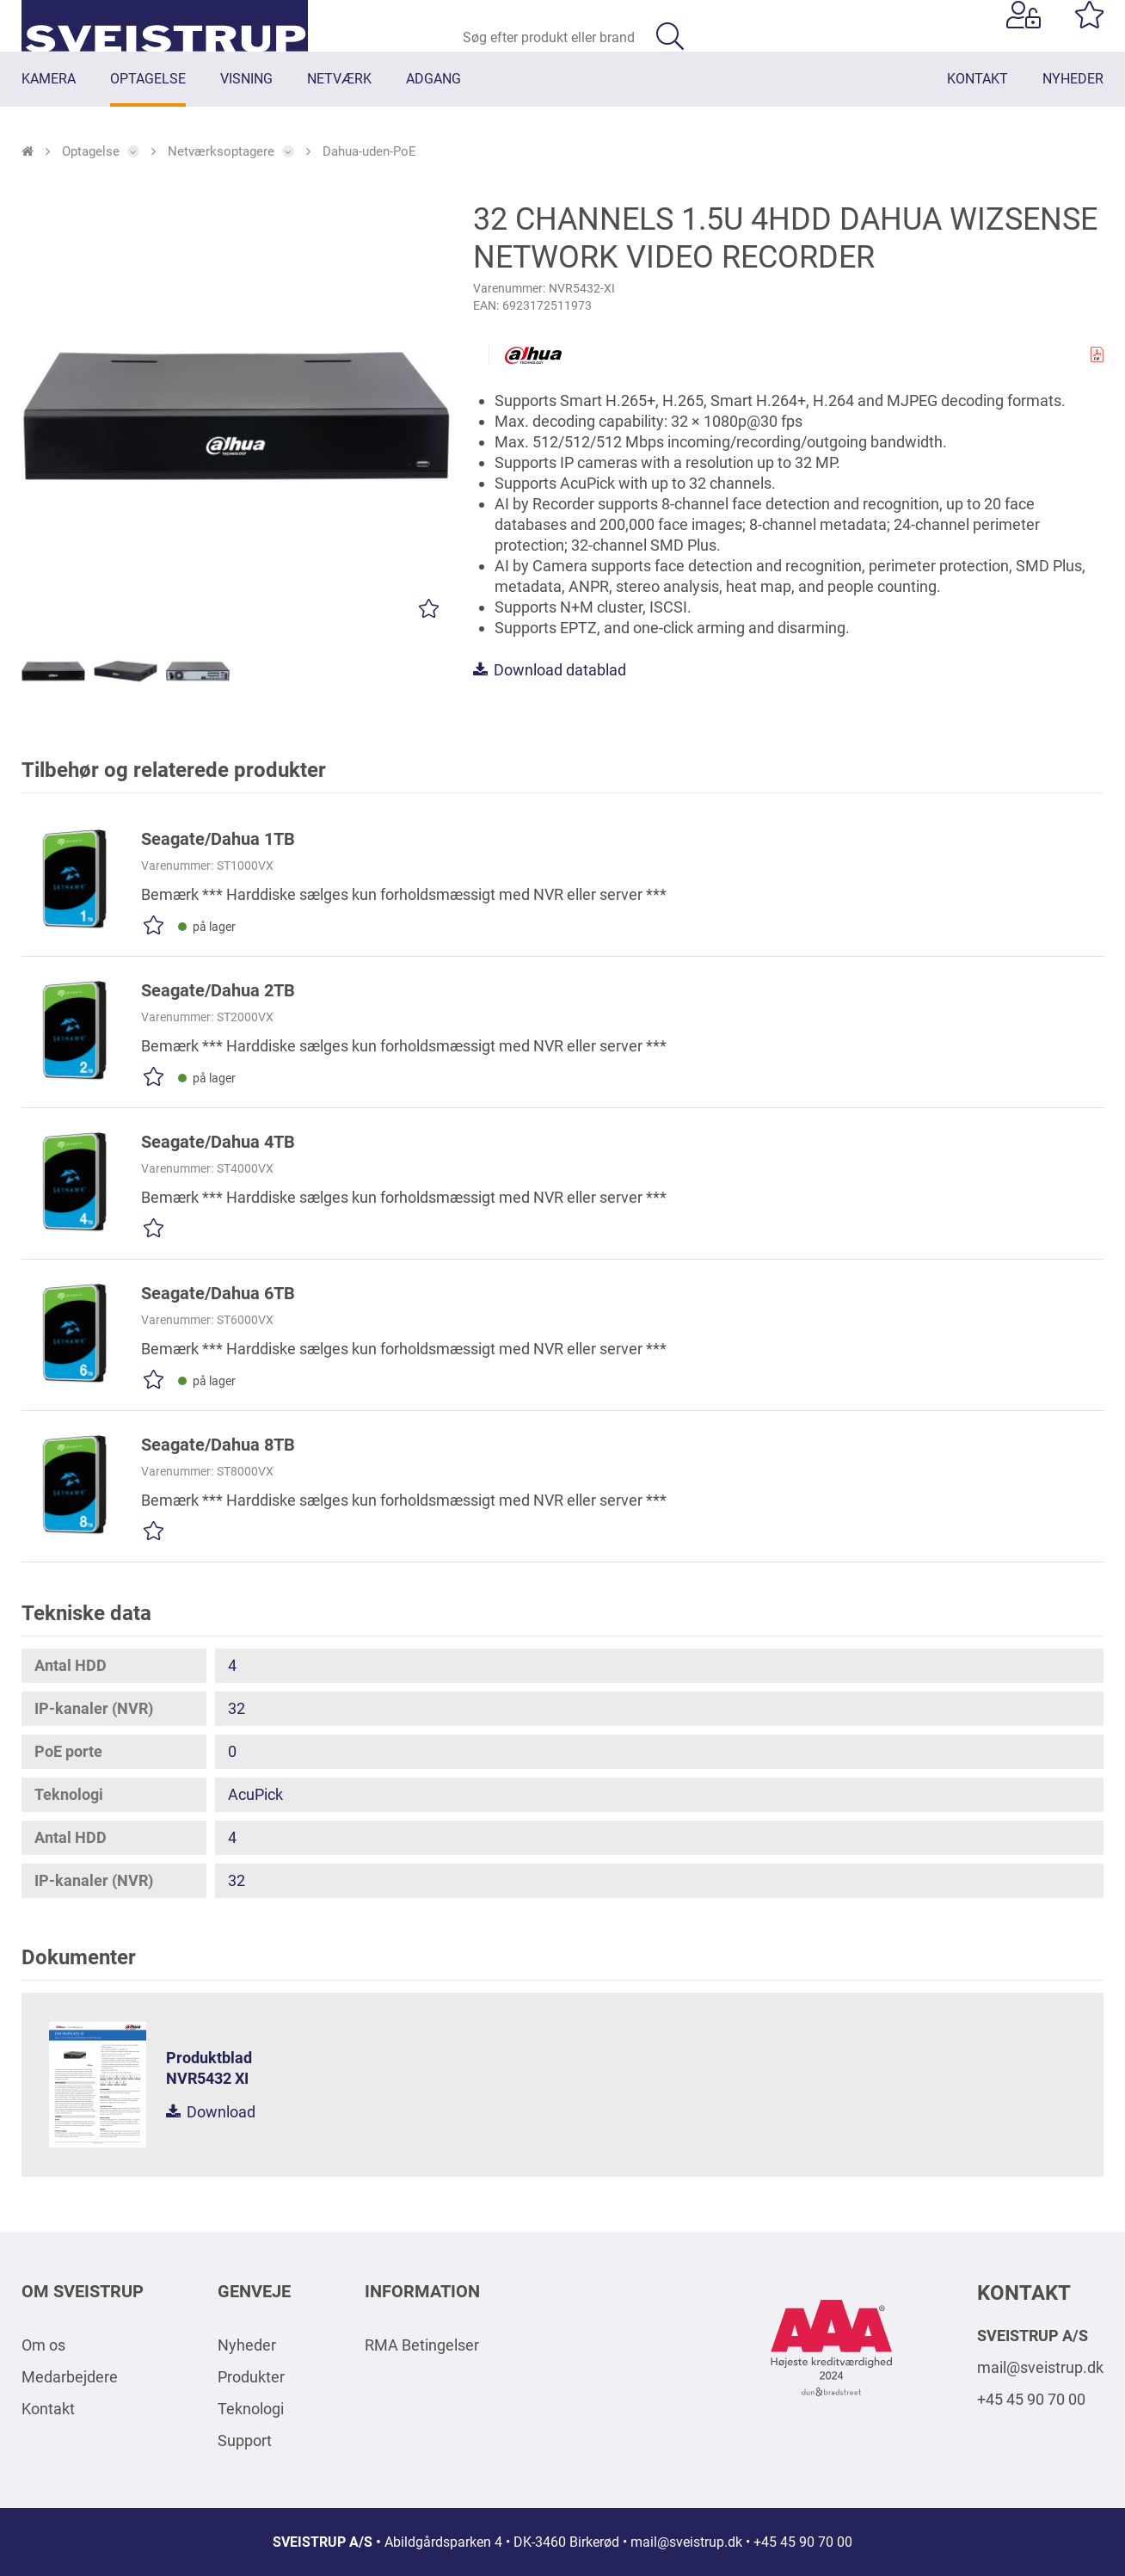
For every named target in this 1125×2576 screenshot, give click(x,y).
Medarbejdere (70, 2377)
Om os (43, 2345)
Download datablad (549, 690)
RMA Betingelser (422, 2345)
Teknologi (251, 2409)
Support (245, 2440)
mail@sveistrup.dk (1040, 2367)
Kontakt (48, 2409)
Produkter (251, 2377)
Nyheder (247, 2345)
